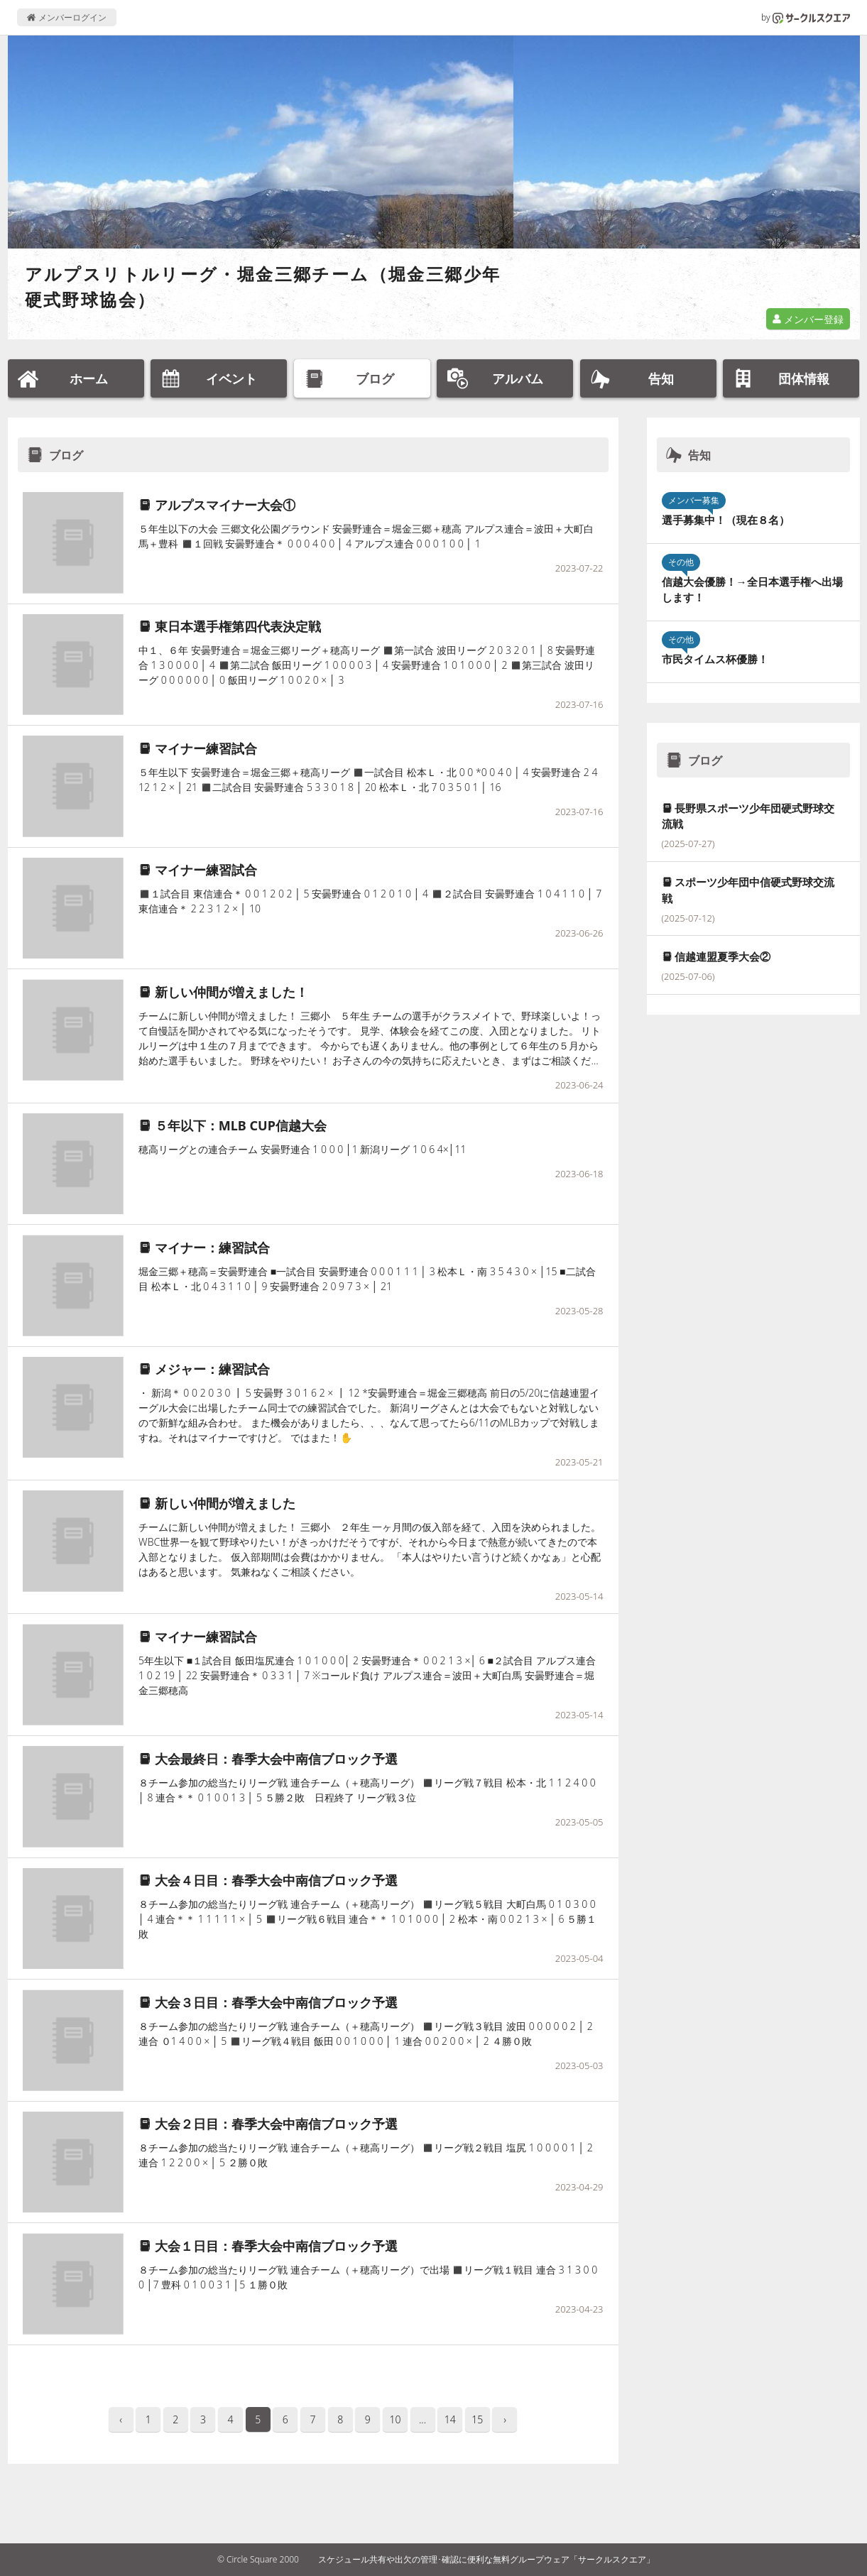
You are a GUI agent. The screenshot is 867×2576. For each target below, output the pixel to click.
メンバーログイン (66, 17)
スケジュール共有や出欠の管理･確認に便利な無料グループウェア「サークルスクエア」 (486, 2559)
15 (477, 2419)
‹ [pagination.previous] (120, 2419)
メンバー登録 (808, 319)
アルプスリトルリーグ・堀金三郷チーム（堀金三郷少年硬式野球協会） (263, 286)
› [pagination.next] (504, 2419)
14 (450, 2419)
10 (394, 2419)
